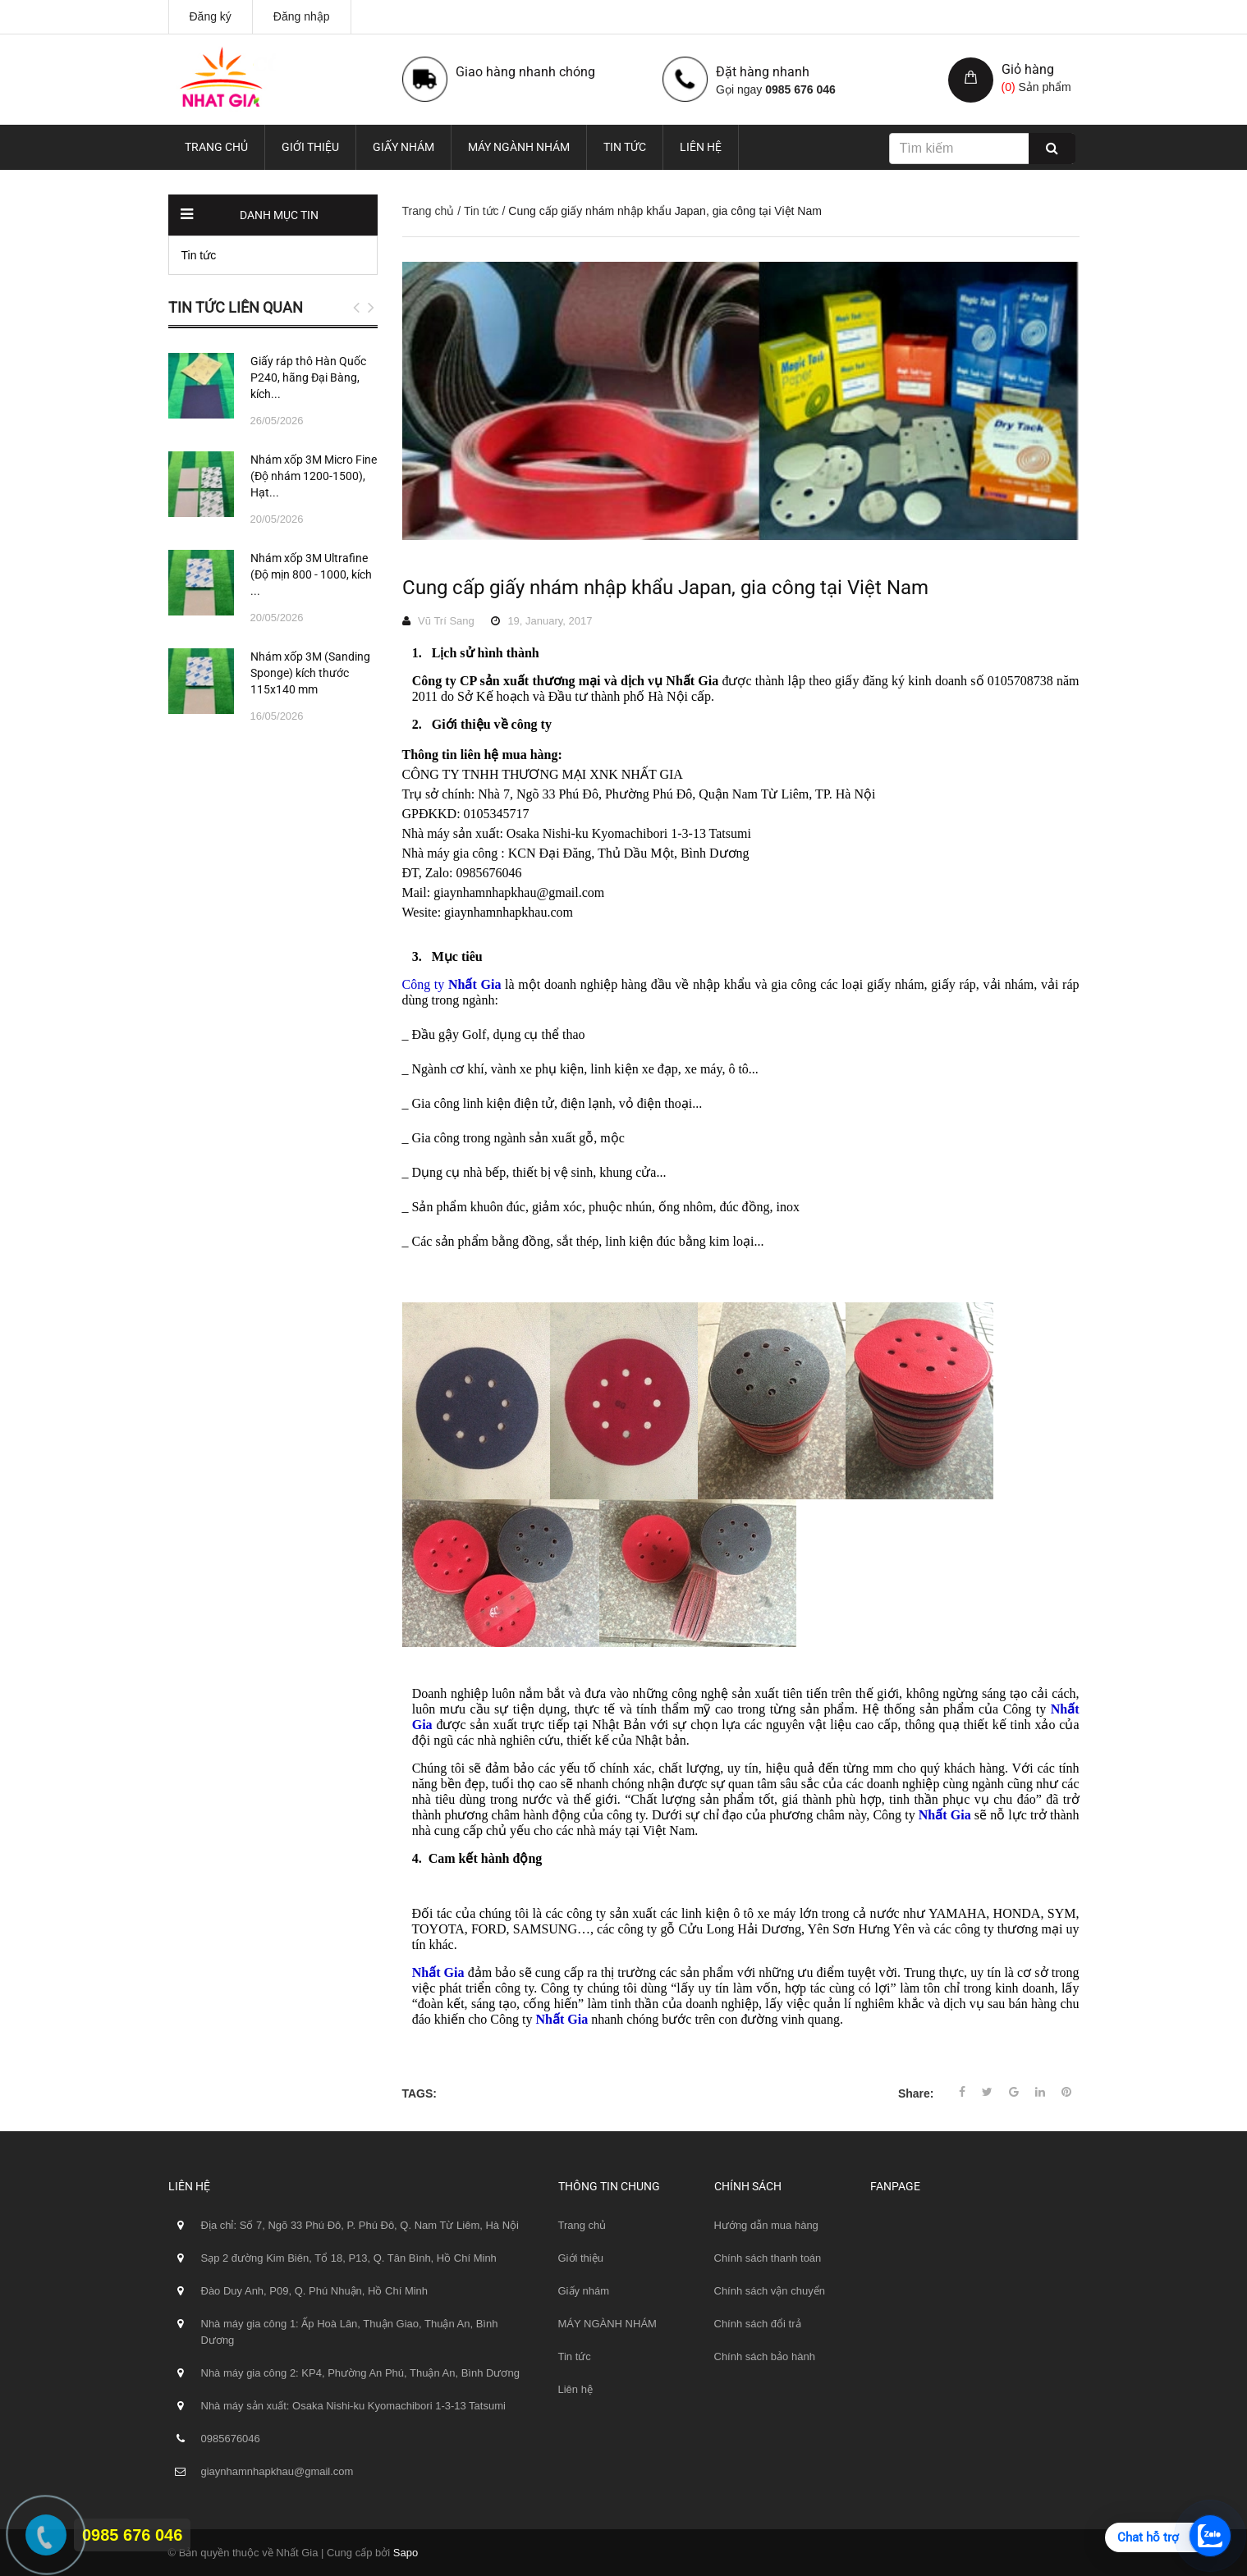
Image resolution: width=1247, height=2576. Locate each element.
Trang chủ (216, 146)
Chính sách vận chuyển (769, 2291)
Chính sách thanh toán (768, 2258)
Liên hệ (701, 146)
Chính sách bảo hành (764, 2356)
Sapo (405, 2552)
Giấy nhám (403, 146)
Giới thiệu (310, 146)
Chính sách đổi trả (757, 2323)
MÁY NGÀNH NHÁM (519, 146)
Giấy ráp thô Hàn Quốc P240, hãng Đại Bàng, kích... (308, 377)
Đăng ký (211, 16)
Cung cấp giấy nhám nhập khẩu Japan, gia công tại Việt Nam (665, 587)
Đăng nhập (301, 16)
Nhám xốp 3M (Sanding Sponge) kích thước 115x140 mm (310, 673)
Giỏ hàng (1028, 69)
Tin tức (624, 146)
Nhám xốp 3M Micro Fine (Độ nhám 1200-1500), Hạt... (313, 476)
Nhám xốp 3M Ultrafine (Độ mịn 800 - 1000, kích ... (311, 574)
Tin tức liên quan (235, 307)
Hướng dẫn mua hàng (766, 2225)
